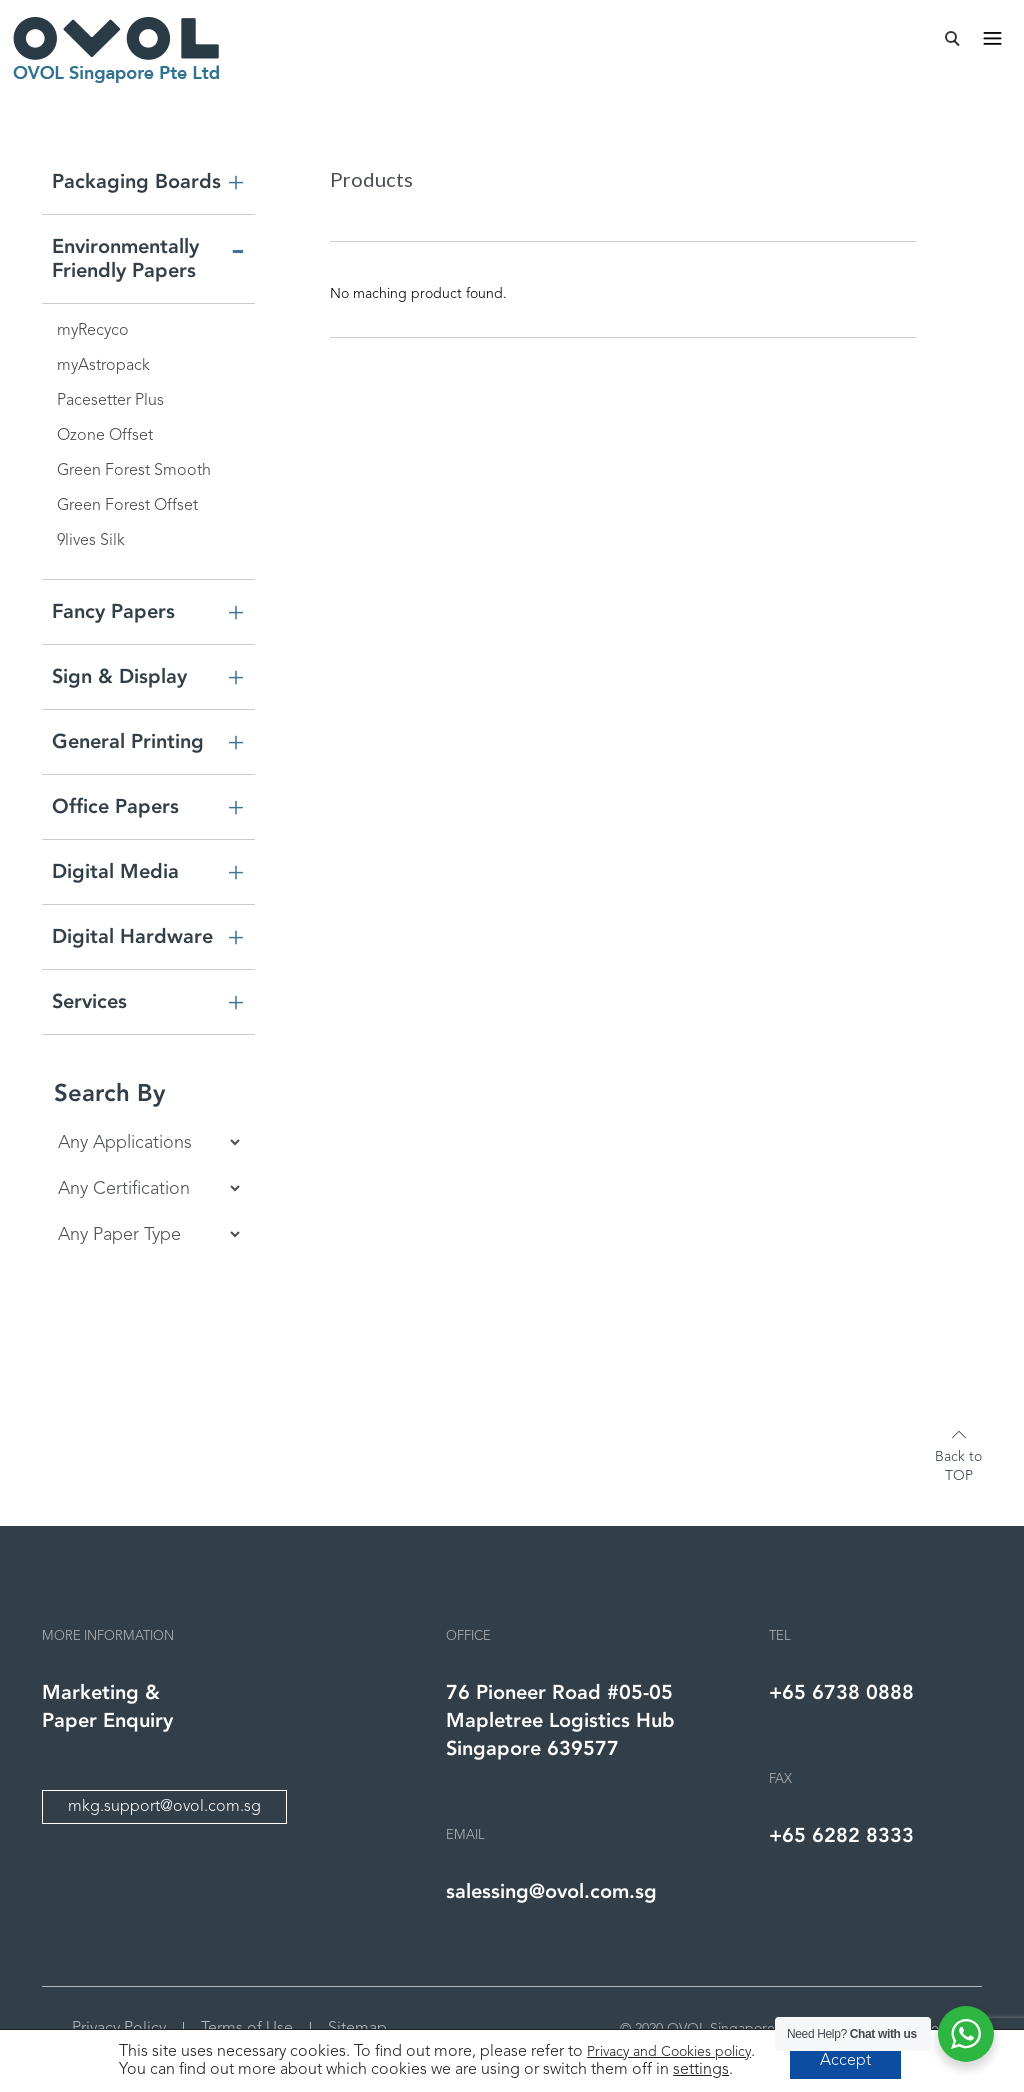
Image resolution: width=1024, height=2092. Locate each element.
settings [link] (701, 2070)
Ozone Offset (105, 436)
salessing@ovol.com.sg (551, 1891)
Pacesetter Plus (110, 401)
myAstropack (103, 366)
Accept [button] (845, 2061)
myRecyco (93, 331)
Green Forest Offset (127, 506)
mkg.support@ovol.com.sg (164, 1807)
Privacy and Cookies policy (669, 2052)
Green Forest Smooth (134, 471)
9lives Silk (91, 541)
